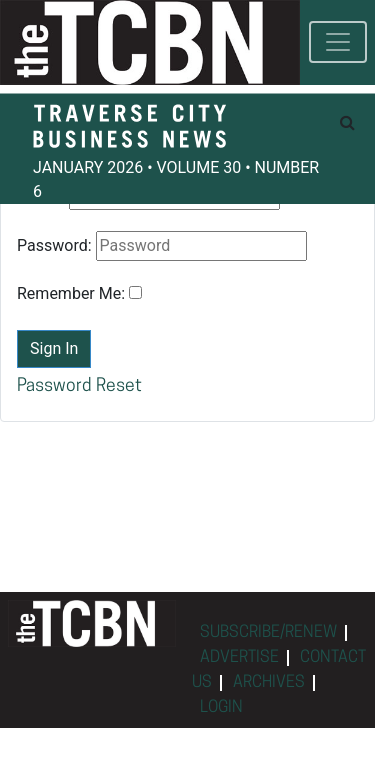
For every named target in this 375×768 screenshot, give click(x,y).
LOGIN (221, 708)
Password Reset (79, 386)
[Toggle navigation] (338, 42)
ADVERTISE (239, 658)
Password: (54, 245)
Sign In (54, 348)
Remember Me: (71, 293)
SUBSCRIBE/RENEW (268, 633)
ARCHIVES (269, 683)
